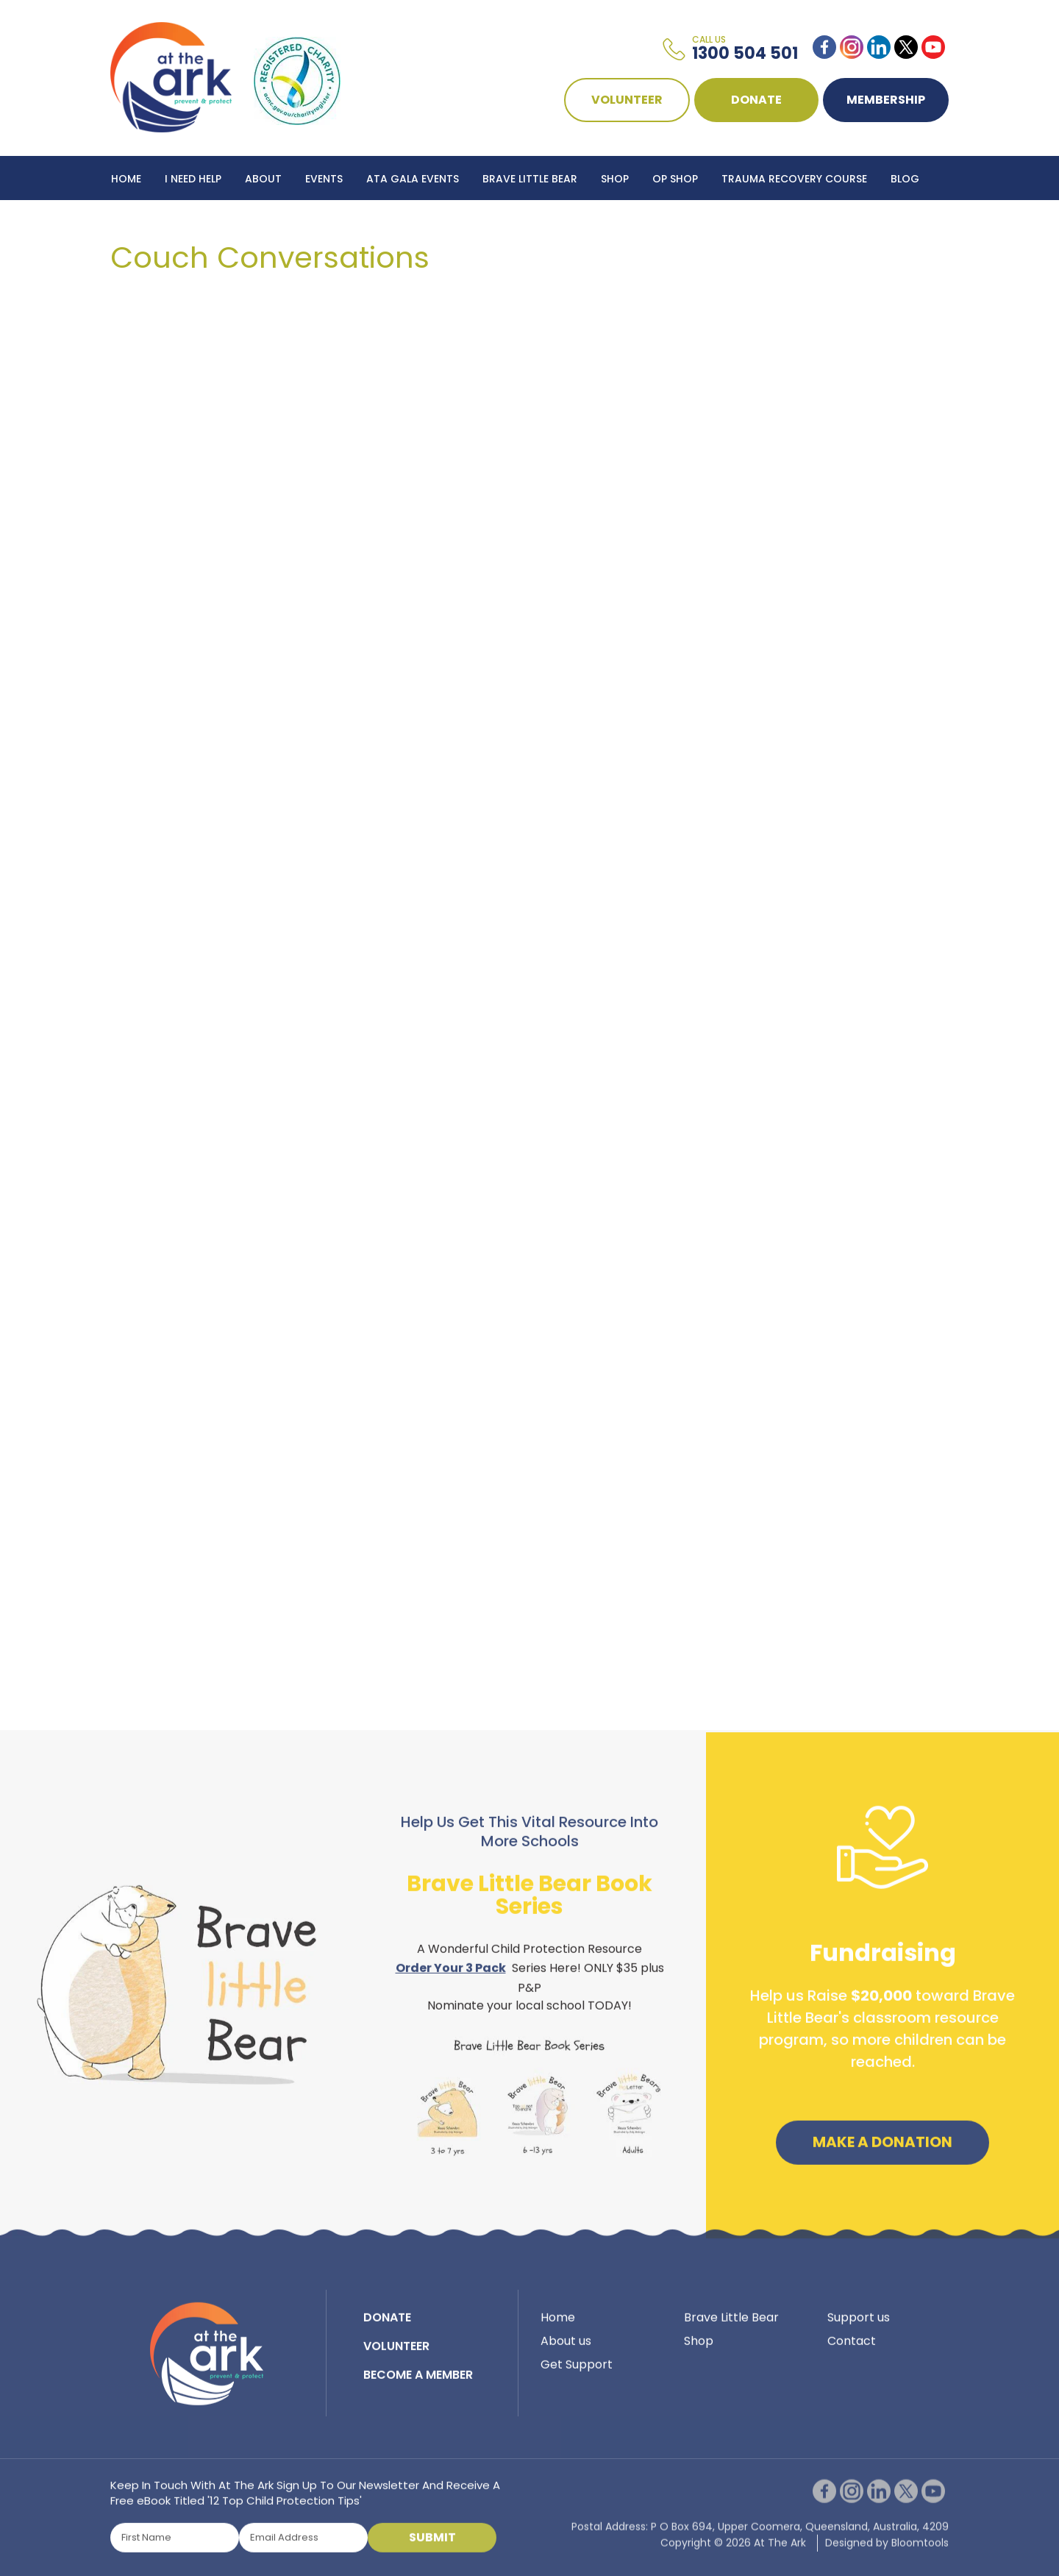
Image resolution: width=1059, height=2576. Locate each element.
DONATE (756, 99)
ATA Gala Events (412, 178)
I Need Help (193, 178)
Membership (885, 99)
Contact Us (145, 223)
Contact (851, 2349)
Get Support (577, 2372)
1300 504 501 (745, 49)
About (263, 178)
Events (324, 178)
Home (126, 178)
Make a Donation (882, 2150)
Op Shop (675, 178)
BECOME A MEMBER (418, 2382)
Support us (858, 2325)
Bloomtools (920, 2559)
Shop (615, 178)
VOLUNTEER (627, 99)
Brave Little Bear (529, 178)
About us (566, 2349)
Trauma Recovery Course (794, 178)
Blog (905, 178)
